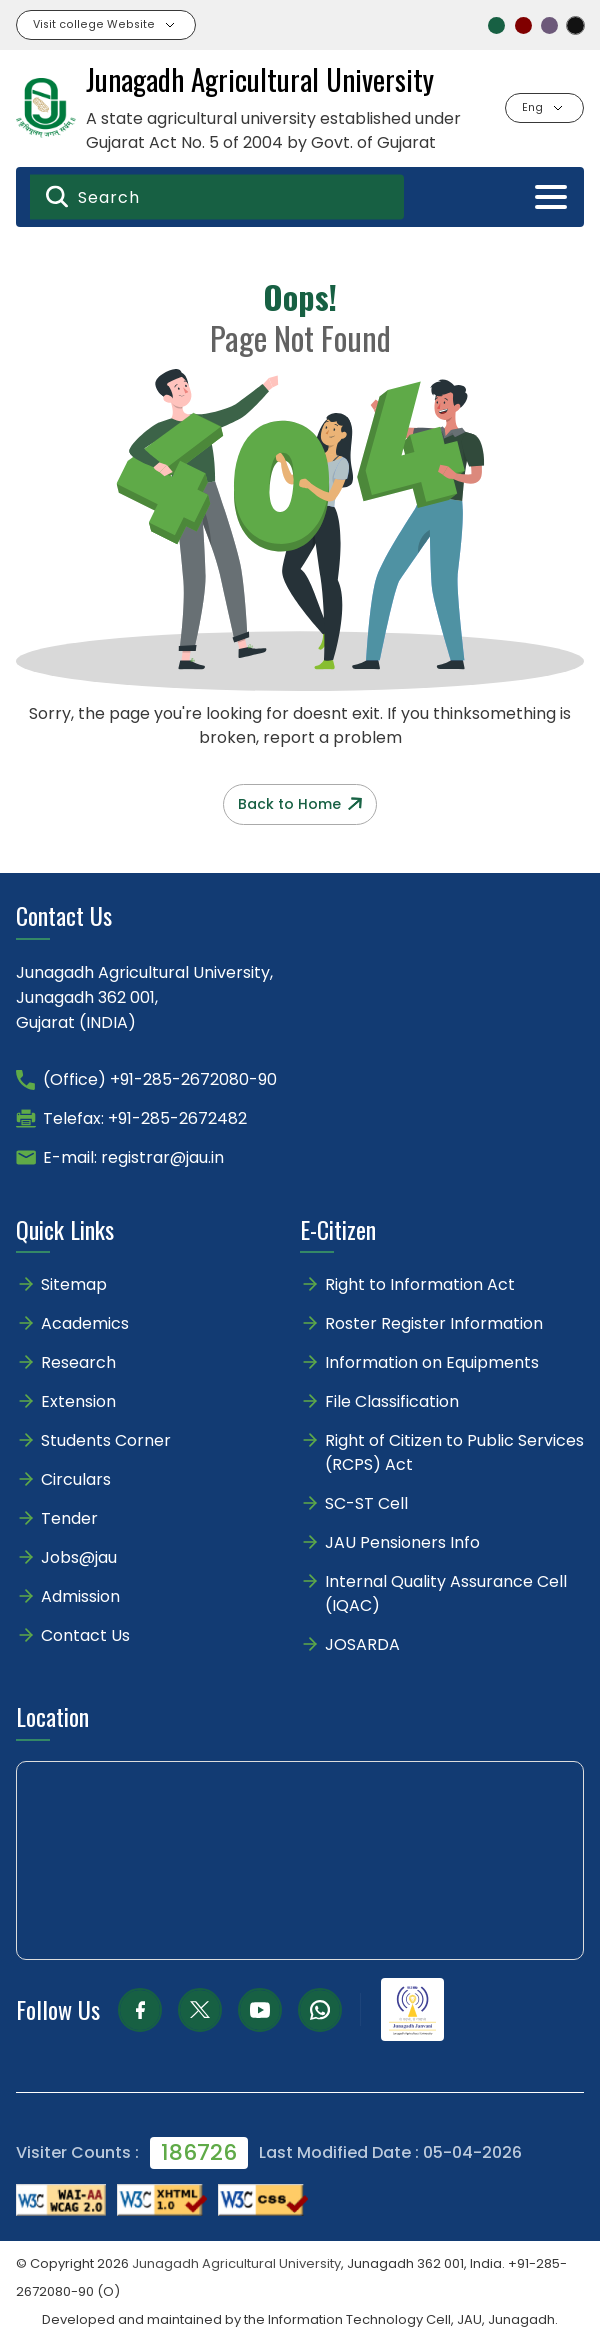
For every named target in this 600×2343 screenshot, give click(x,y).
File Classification (392, 1401)
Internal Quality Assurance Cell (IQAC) (446, 1593)
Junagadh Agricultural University (236, 2263)
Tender (69, 1518)
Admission (80, 1596)
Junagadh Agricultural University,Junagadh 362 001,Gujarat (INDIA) (144, 997)
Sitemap (74, 1284)
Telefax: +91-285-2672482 (145, 1118)
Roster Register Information (434, 1323)
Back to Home (300, 804)
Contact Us (85, 1635)
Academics (85, 1323)
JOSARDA (364, 1644)
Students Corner (106, 1440)
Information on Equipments (432, 1362)
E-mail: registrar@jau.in (133, 1157)
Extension (78, 1401)
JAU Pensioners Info (402, 1542)
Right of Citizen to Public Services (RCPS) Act (454, 1452)
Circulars (76, 1479)
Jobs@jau (79, 1557)
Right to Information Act (420, 1284)
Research (78, 1362)
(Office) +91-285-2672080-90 (160, 1079)
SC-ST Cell (366, 1503)
